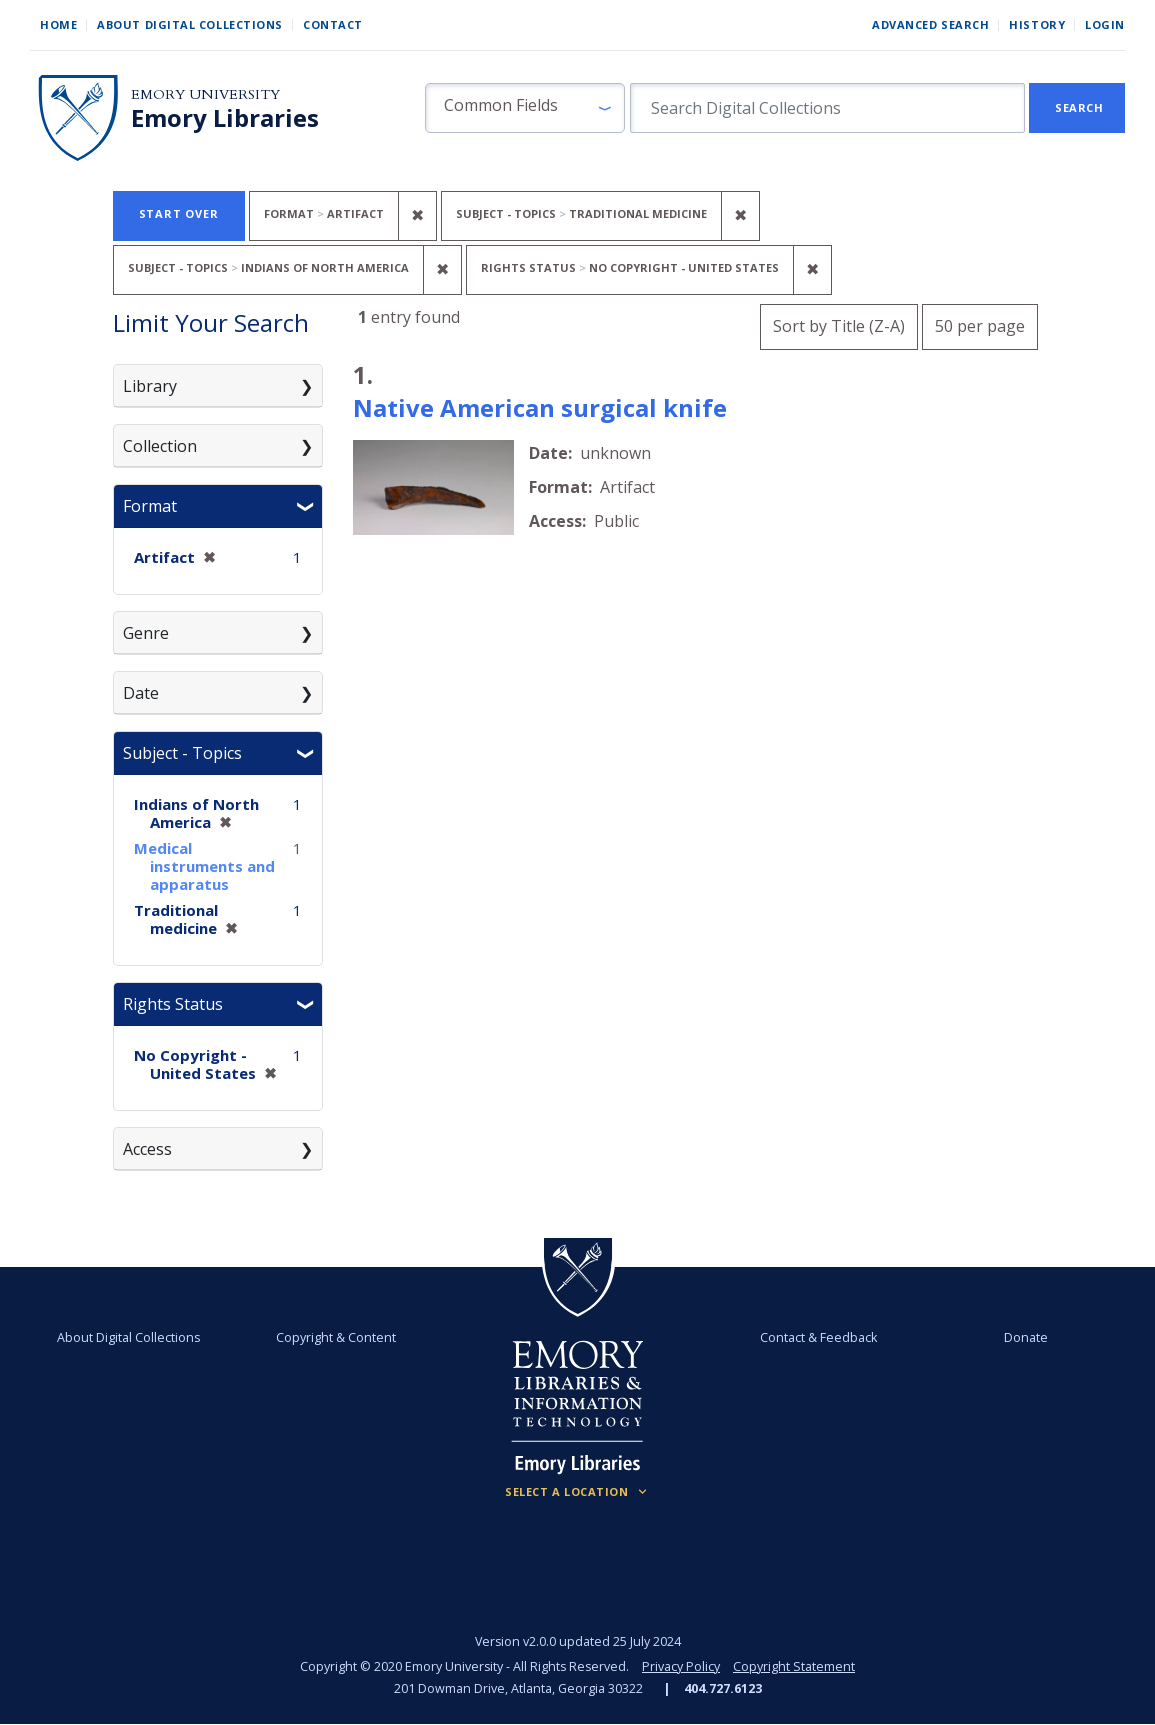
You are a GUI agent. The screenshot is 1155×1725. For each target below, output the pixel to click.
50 (980, 323)
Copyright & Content (336, 1337)
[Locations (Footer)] (577, 1492)
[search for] (827, 108)
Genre (146, 633)
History (1037, 24)
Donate (1026, 1337)
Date (141, 693)
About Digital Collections (190, 24)
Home (58, 24)
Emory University (205, 94)
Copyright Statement (794, 1666)
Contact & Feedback (818, 1337)
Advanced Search (930, 24)
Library (150, 386)
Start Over (179, 213)
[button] (525, 108)
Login (1105, 24)
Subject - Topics (182, 753)
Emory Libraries (225, 118)
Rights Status (173, 1004)
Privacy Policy (681, 1666)
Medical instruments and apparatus (204, 866)
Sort (839, 326)
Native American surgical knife (540, 407)
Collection (160, 446)
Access (147, 1149)
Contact (333, 24)
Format (150, 506)
